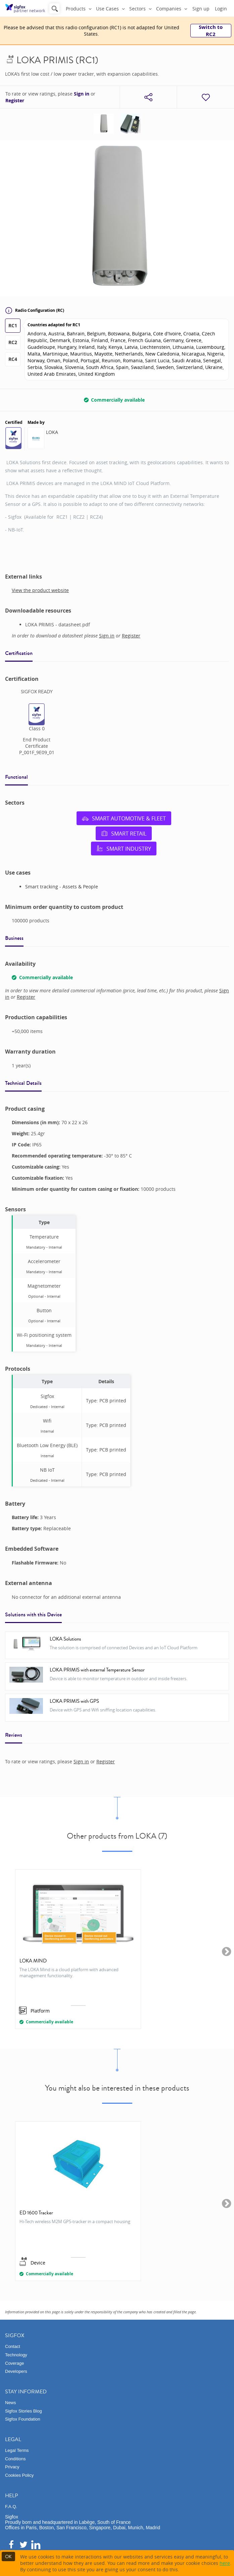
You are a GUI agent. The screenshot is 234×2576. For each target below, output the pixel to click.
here (225, 2563)
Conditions (15, 2458)
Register (14, 100)
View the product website (40, 590)
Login (221, 8)
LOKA (52, 432)
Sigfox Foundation (22, 2419)
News (10, 2402)
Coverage (14, 2363)
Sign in (81, 93)
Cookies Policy (19, 2475)
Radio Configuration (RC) (34, 310)
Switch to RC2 (211, 30)
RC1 (12, 325)
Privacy (12, 2466)
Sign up (200, 8)
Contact (12, 2346)
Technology (16, 2354)
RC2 (12, 342)
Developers (16, 2371)
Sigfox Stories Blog (23, 2411)
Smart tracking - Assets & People (61, 886)
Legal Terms (17, 2450)
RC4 (12, 359)
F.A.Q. (11, 2506)
